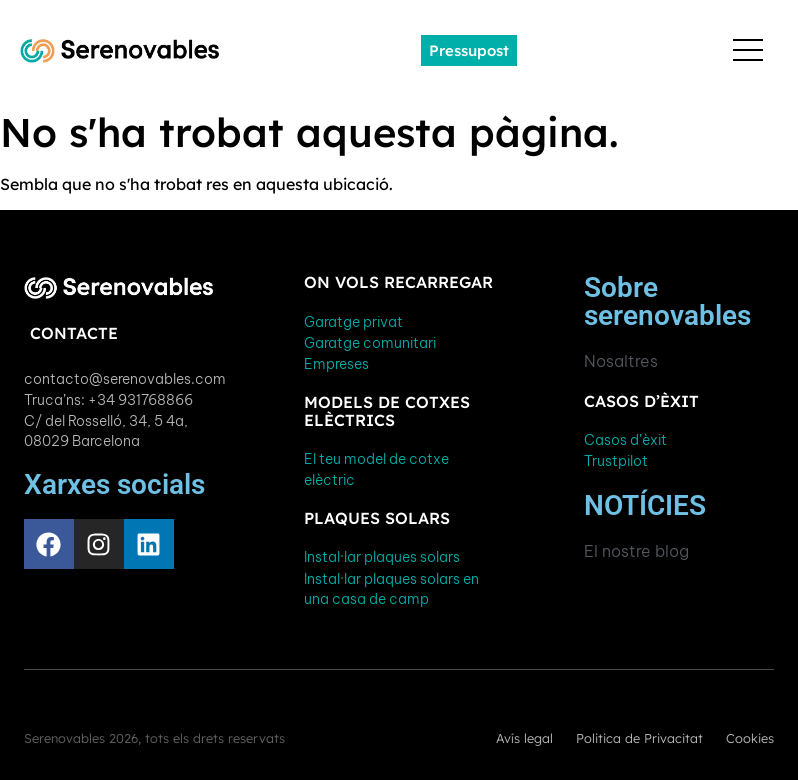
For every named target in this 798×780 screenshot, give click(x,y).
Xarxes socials (114, 484)
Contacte (74, 333)
